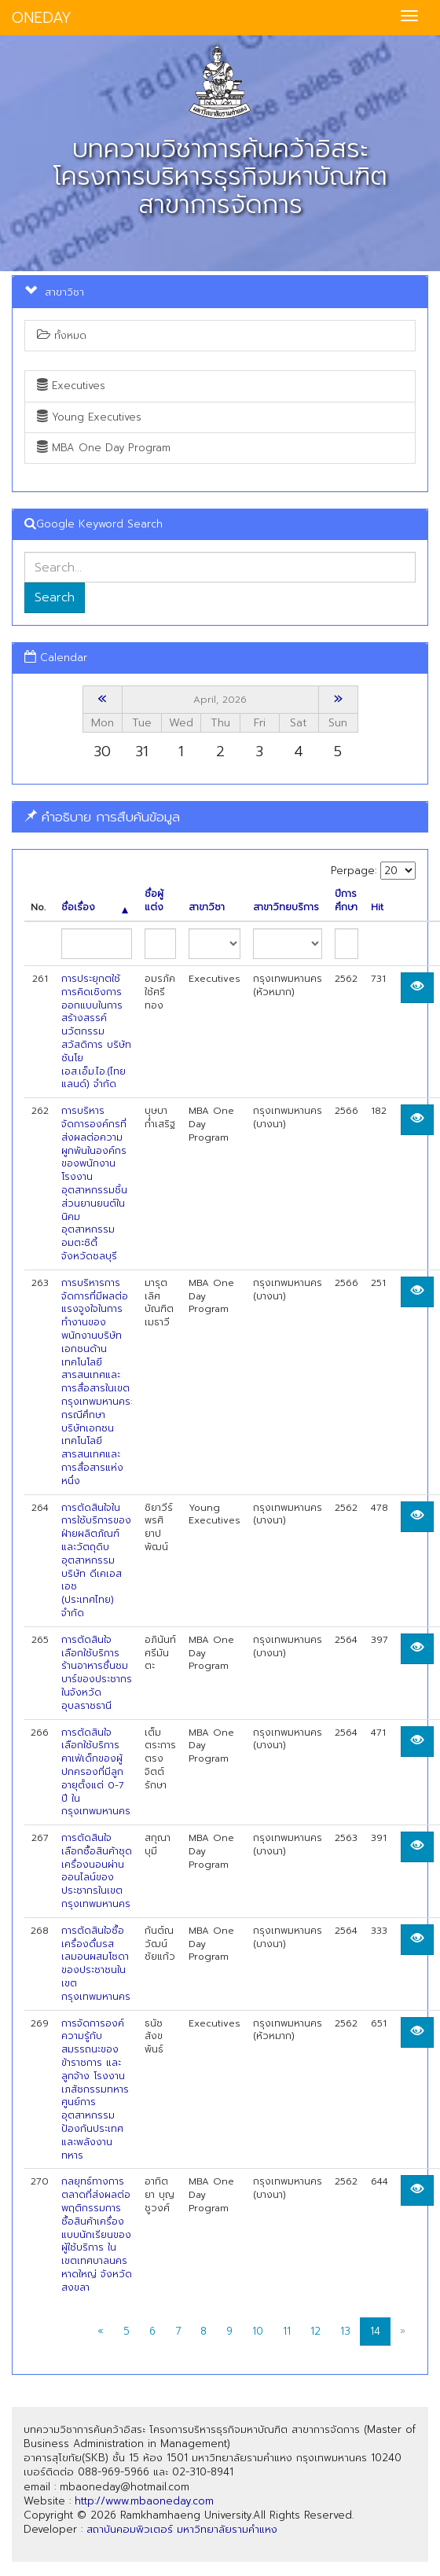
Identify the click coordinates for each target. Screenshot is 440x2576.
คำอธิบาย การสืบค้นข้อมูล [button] (102, 817)
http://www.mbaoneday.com (144, 2500)
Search (55, 597)
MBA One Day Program (103, 447)
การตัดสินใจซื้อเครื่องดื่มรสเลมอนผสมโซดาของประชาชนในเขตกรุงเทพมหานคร (95, 1964)
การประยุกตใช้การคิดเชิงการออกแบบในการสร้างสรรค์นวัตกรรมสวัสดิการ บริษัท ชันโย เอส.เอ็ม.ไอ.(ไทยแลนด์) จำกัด (96, 1031)
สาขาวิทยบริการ (286, 907)
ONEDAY (42, 17)
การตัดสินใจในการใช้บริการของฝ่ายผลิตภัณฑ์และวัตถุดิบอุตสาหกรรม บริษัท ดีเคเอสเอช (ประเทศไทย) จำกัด (96, 1560)
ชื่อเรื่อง (94, 907)
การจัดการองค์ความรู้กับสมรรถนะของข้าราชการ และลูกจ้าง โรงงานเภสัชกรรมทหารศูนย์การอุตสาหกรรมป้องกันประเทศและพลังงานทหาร (95, 2089)
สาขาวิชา (207, 907)
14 (375, 2331)
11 (287, 2331)
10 (257, 2331)
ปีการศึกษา (346, 900)
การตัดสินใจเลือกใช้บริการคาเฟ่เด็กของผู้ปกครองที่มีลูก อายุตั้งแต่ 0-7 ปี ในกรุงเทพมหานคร (95, 1772)
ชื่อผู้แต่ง (154, 900)
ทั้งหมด (61, 335)
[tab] (220, 817)
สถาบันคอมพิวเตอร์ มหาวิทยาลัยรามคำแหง (181, 2529)
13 (345, 2331)
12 (315, 2331)
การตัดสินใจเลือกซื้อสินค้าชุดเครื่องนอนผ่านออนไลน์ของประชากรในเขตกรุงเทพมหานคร (96, 1871)
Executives (71, 385)
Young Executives (89, 417)
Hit (377, 907)
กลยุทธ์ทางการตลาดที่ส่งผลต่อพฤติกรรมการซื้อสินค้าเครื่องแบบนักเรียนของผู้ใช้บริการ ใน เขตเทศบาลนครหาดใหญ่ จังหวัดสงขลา (96, 2234)
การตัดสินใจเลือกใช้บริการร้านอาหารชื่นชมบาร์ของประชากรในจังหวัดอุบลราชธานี (96, 1673)
